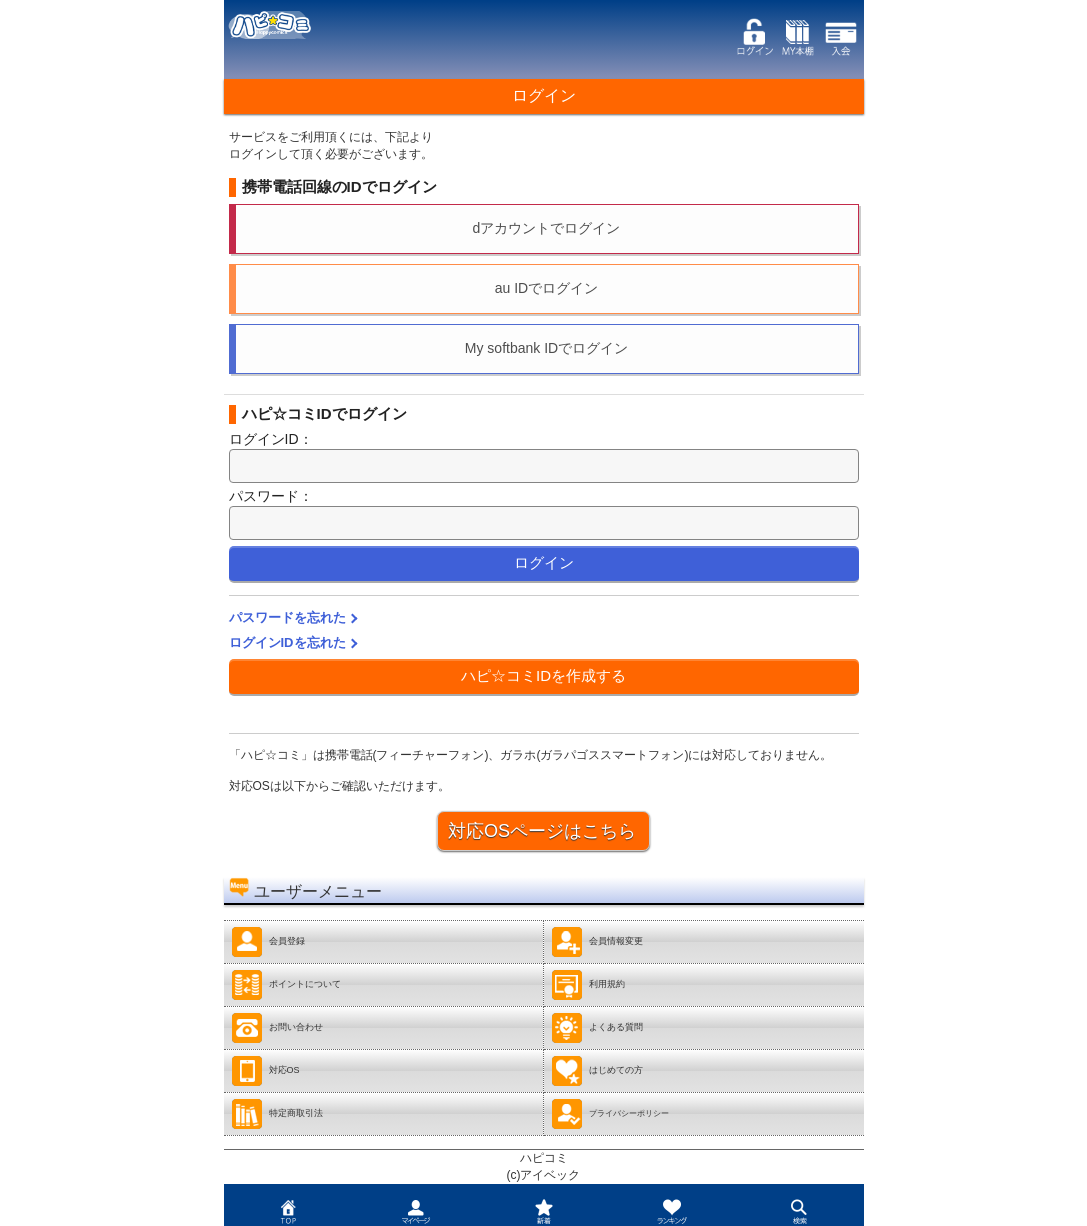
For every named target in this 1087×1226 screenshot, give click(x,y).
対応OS (265, 1071)
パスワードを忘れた (287, 617)
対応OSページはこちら (542, 831)
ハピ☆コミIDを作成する (543, 675)
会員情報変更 (597, 942)
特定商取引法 (277, 1114)
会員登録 (268, 942)
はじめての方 (597, 1071)
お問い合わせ (277, 1028)
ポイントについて (286, 985)
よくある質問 (597, 1028)
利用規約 (588, 985)
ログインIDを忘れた (287, 642)
